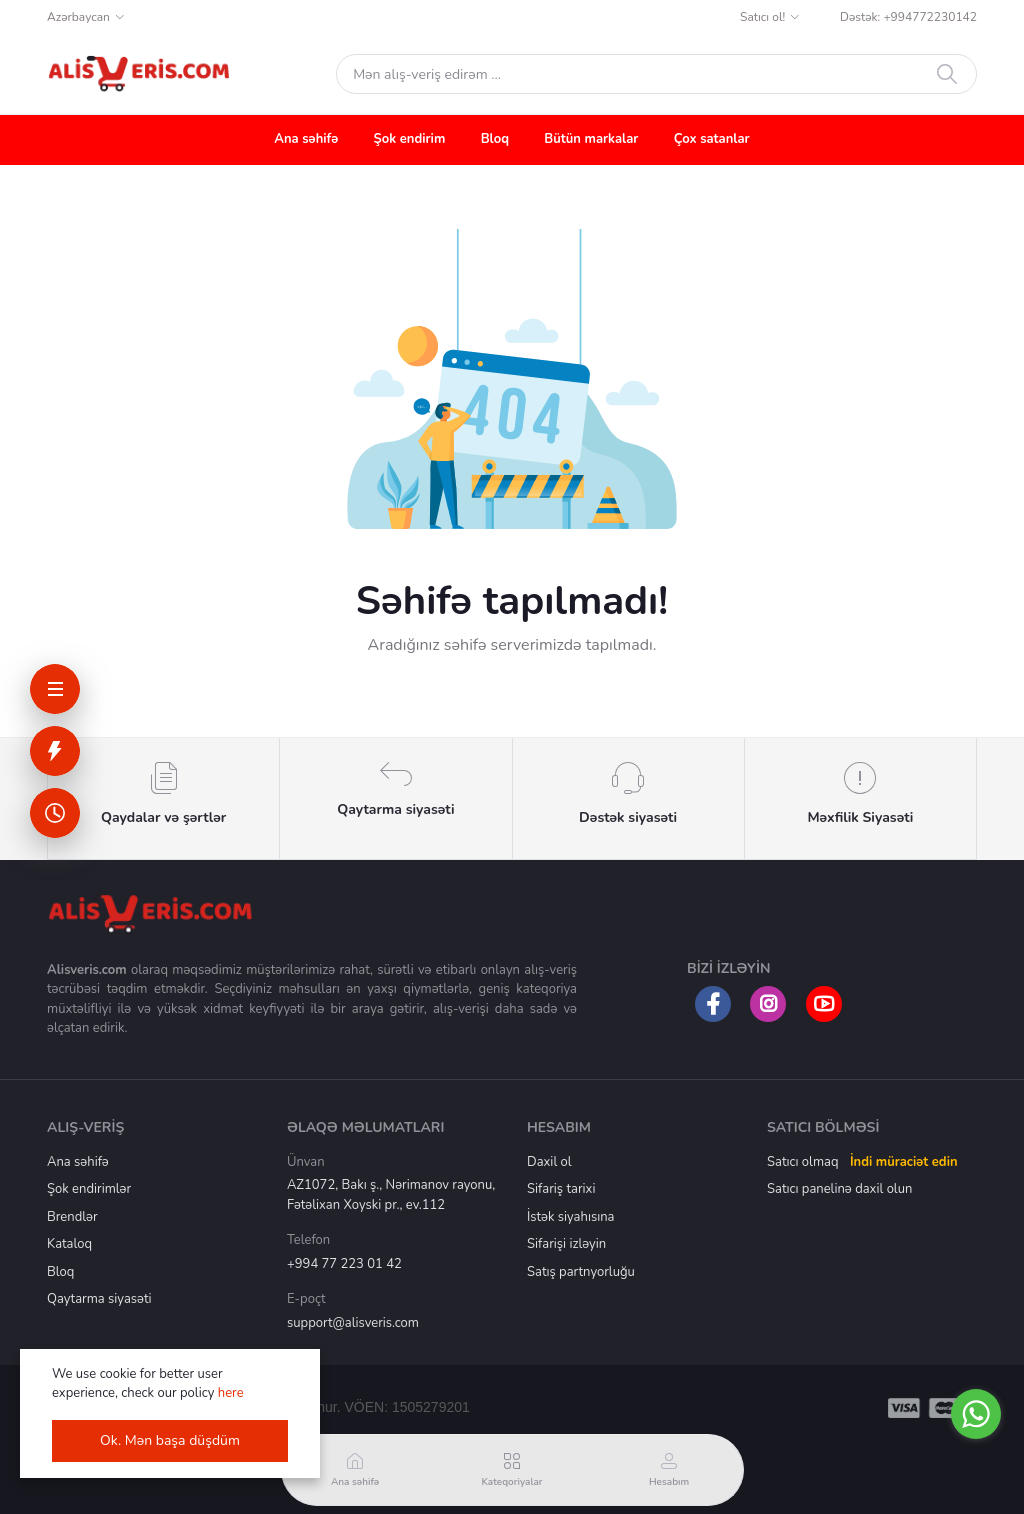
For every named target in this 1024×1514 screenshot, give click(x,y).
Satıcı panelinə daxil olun (839, 1189)
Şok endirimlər (89, 1189)
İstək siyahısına (570, 1217)
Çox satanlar (712, 139)
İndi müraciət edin (904, 1162)
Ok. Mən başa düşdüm (170, 1440)
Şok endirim (410, 139)
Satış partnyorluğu (581, 1272)
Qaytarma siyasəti (99, 1299)
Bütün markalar (591, 139)
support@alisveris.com (353, 1323)
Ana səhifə (306, 139)
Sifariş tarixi (561, 1189)
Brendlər (72, 1217)
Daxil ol (549, 1162)
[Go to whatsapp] (976, 1414)
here (231, 1393)
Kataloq (69, 1244)
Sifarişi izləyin (566, 1244)
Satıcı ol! (762, 17)
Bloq (495, 139)
